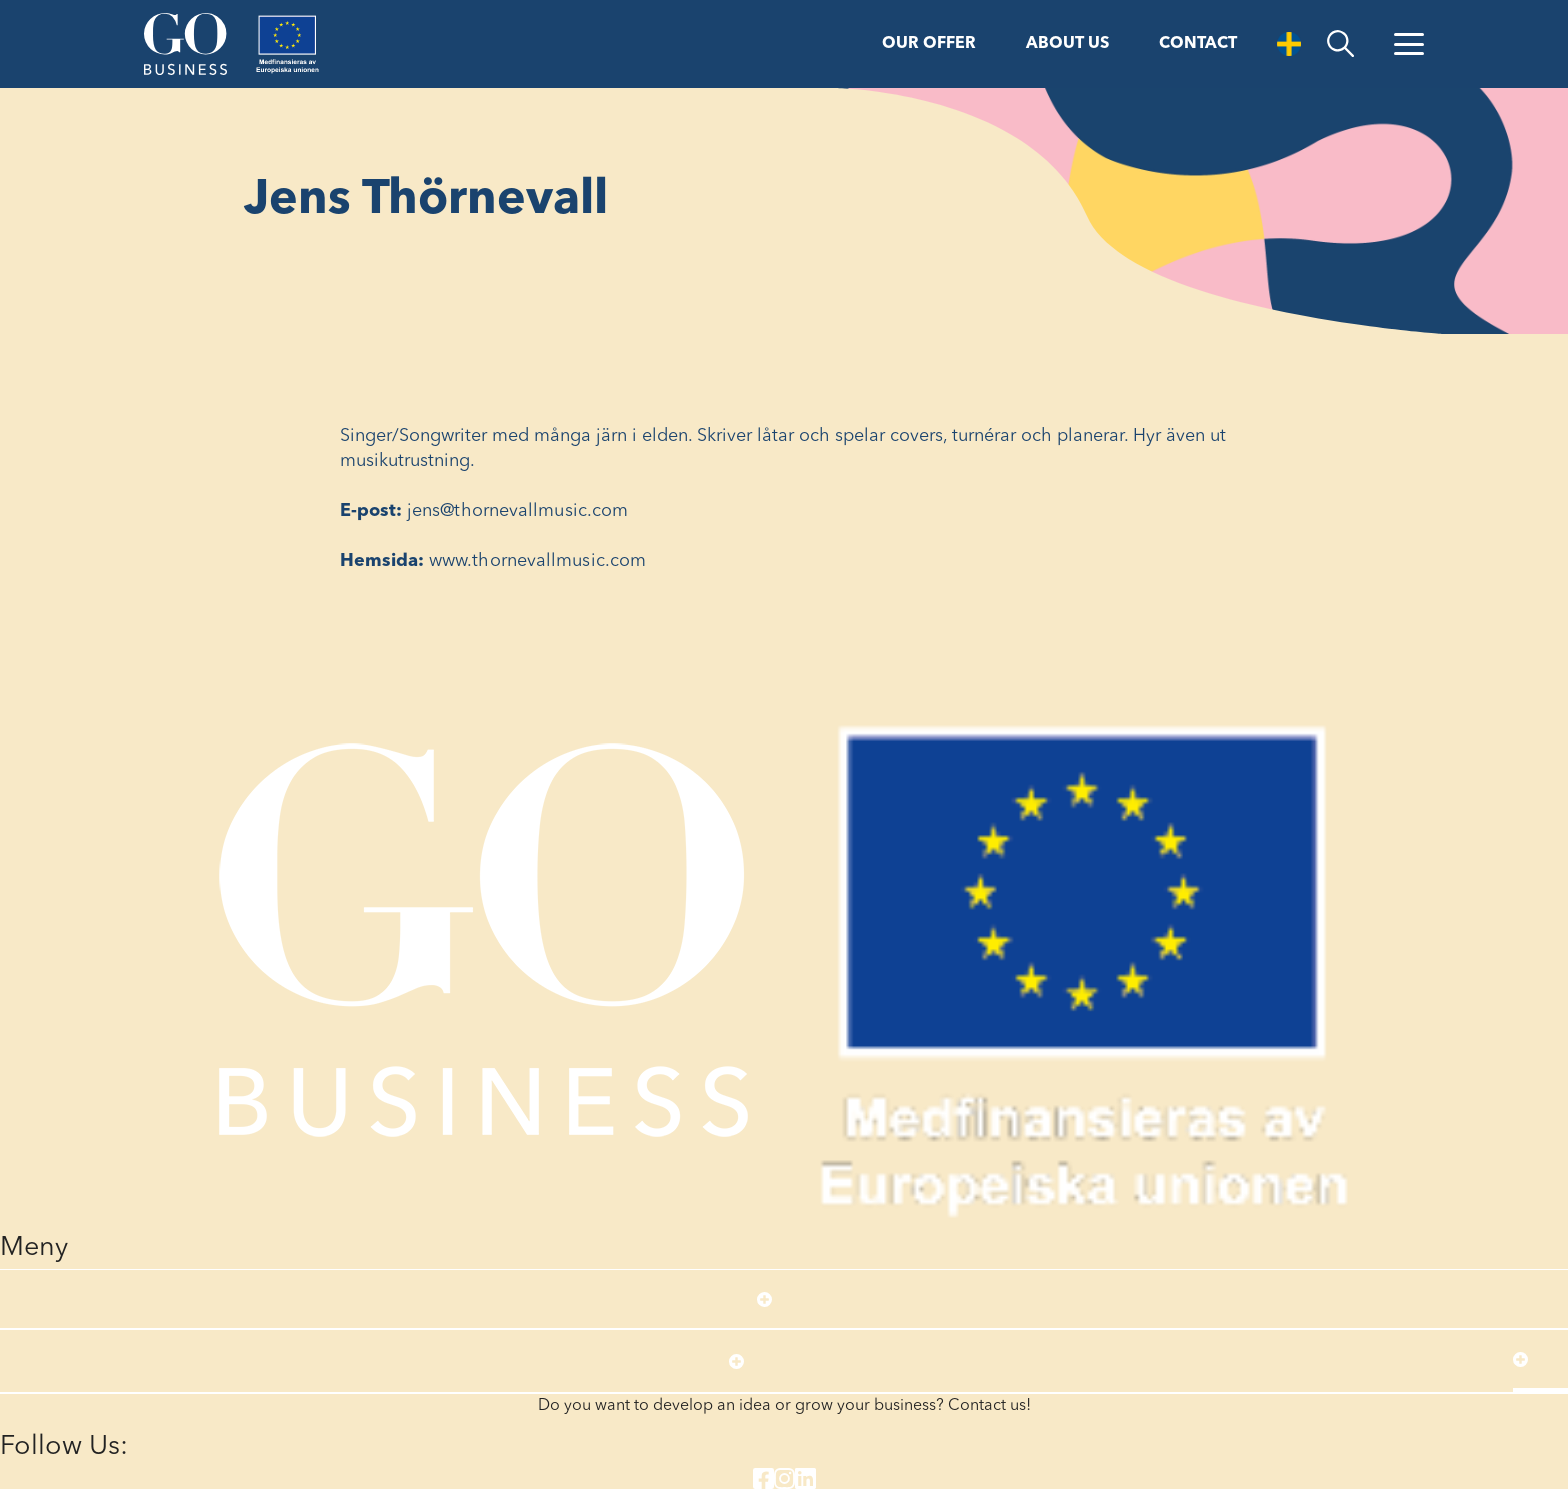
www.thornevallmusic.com (537, 561)
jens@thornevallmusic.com (517, 511)
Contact (1198, 44)
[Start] (185, 44)
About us (1067, 44)
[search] (1340, 44)
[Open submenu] (764, 1299)
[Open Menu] (1409, 44)
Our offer (929, 44)
